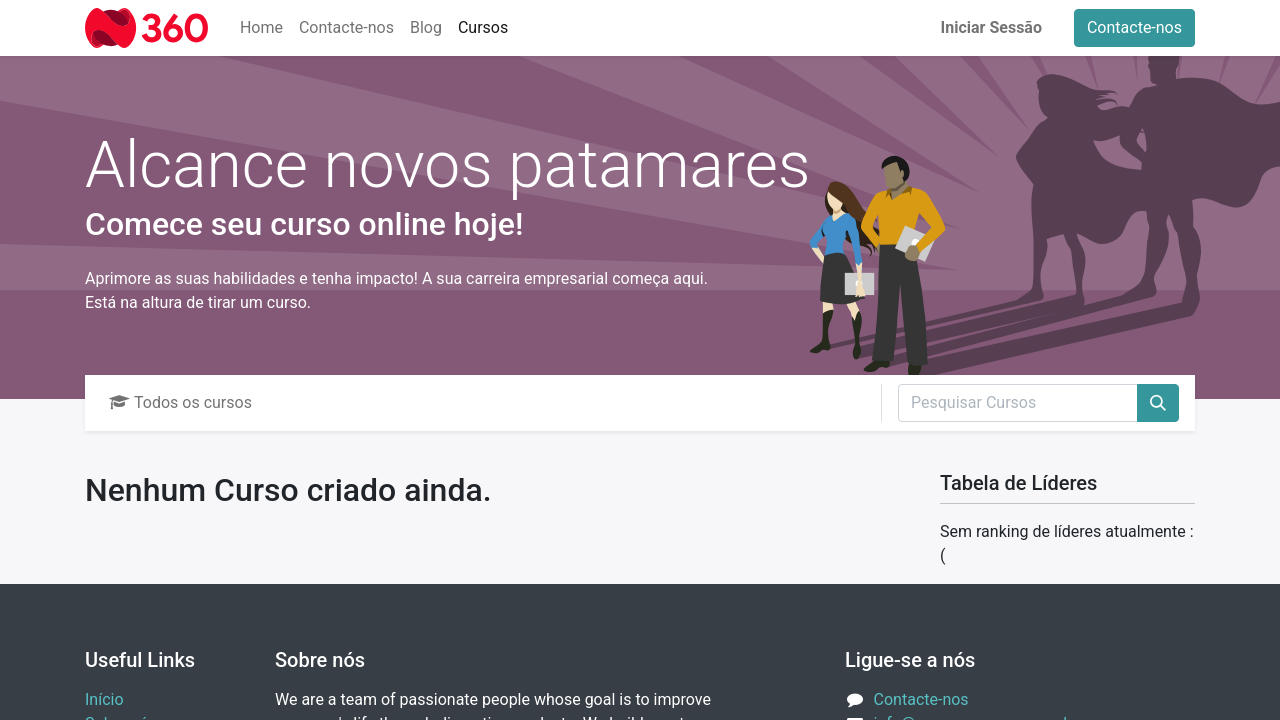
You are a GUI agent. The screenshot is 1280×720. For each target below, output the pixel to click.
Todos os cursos (180, 402)
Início (104, 699)
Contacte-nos (1134, 27)
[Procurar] (1158, 403)
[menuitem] (261, 28)
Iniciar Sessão (991, 27)
